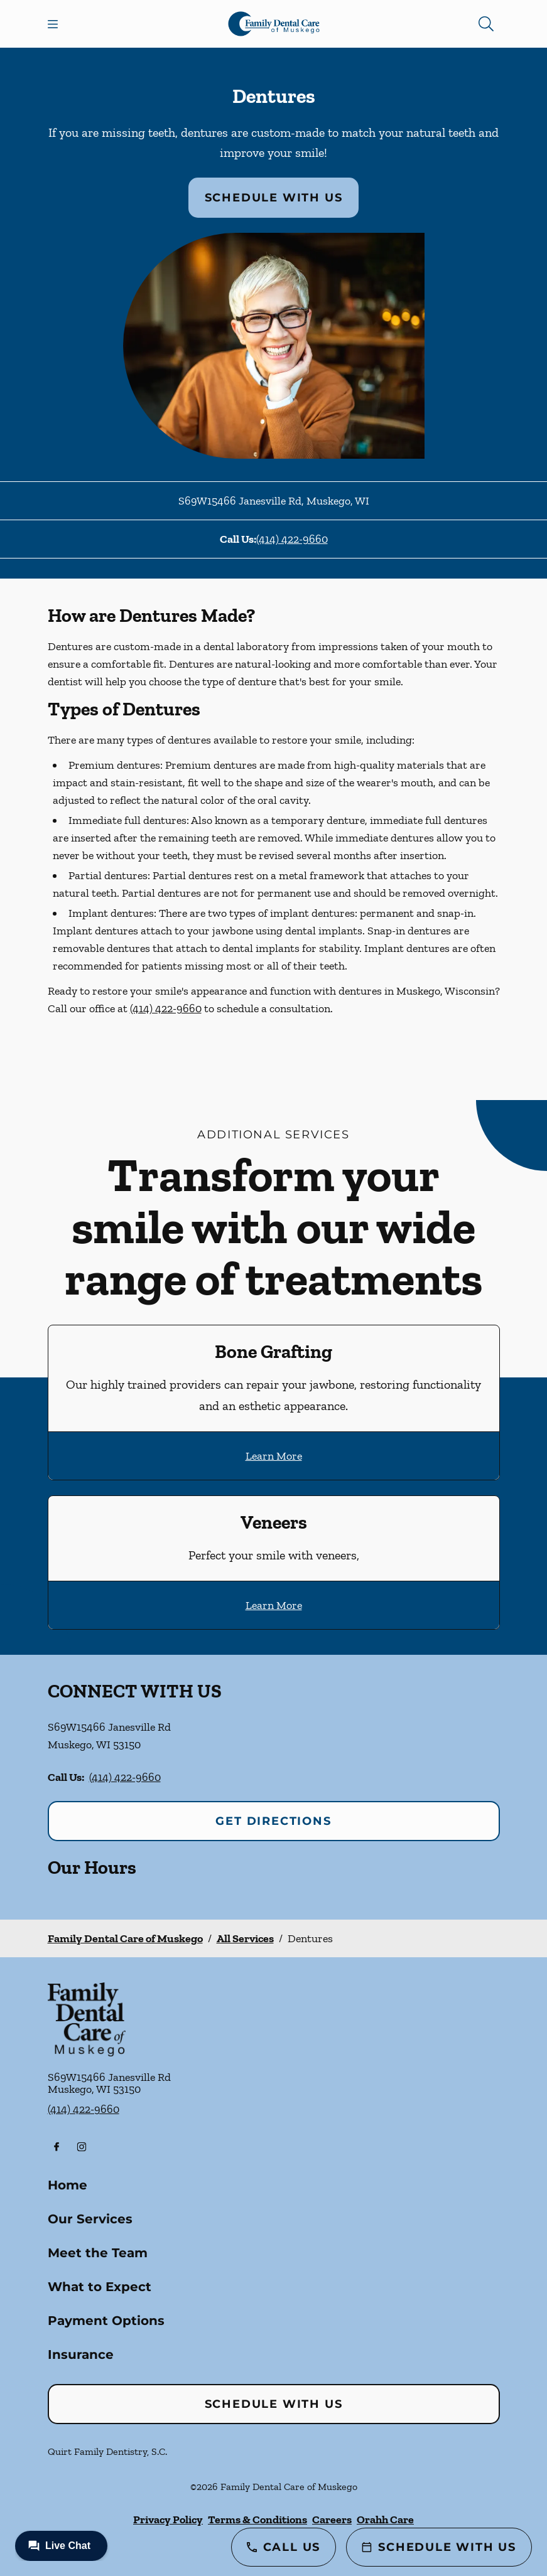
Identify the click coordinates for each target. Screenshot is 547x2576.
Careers (332, 2519)
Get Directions (273, 1821)
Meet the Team (98, 2252)
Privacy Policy (168, 2519)
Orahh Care (385, 2519)
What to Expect (99, 2286)
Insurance (81, 2354)
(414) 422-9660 (292, 539)
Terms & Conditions (257, 2519)
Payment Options (106, 2320)
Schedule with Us (274, 198)
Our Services (90, 2218)
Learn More (274, 1456)
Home (67, 2185)
